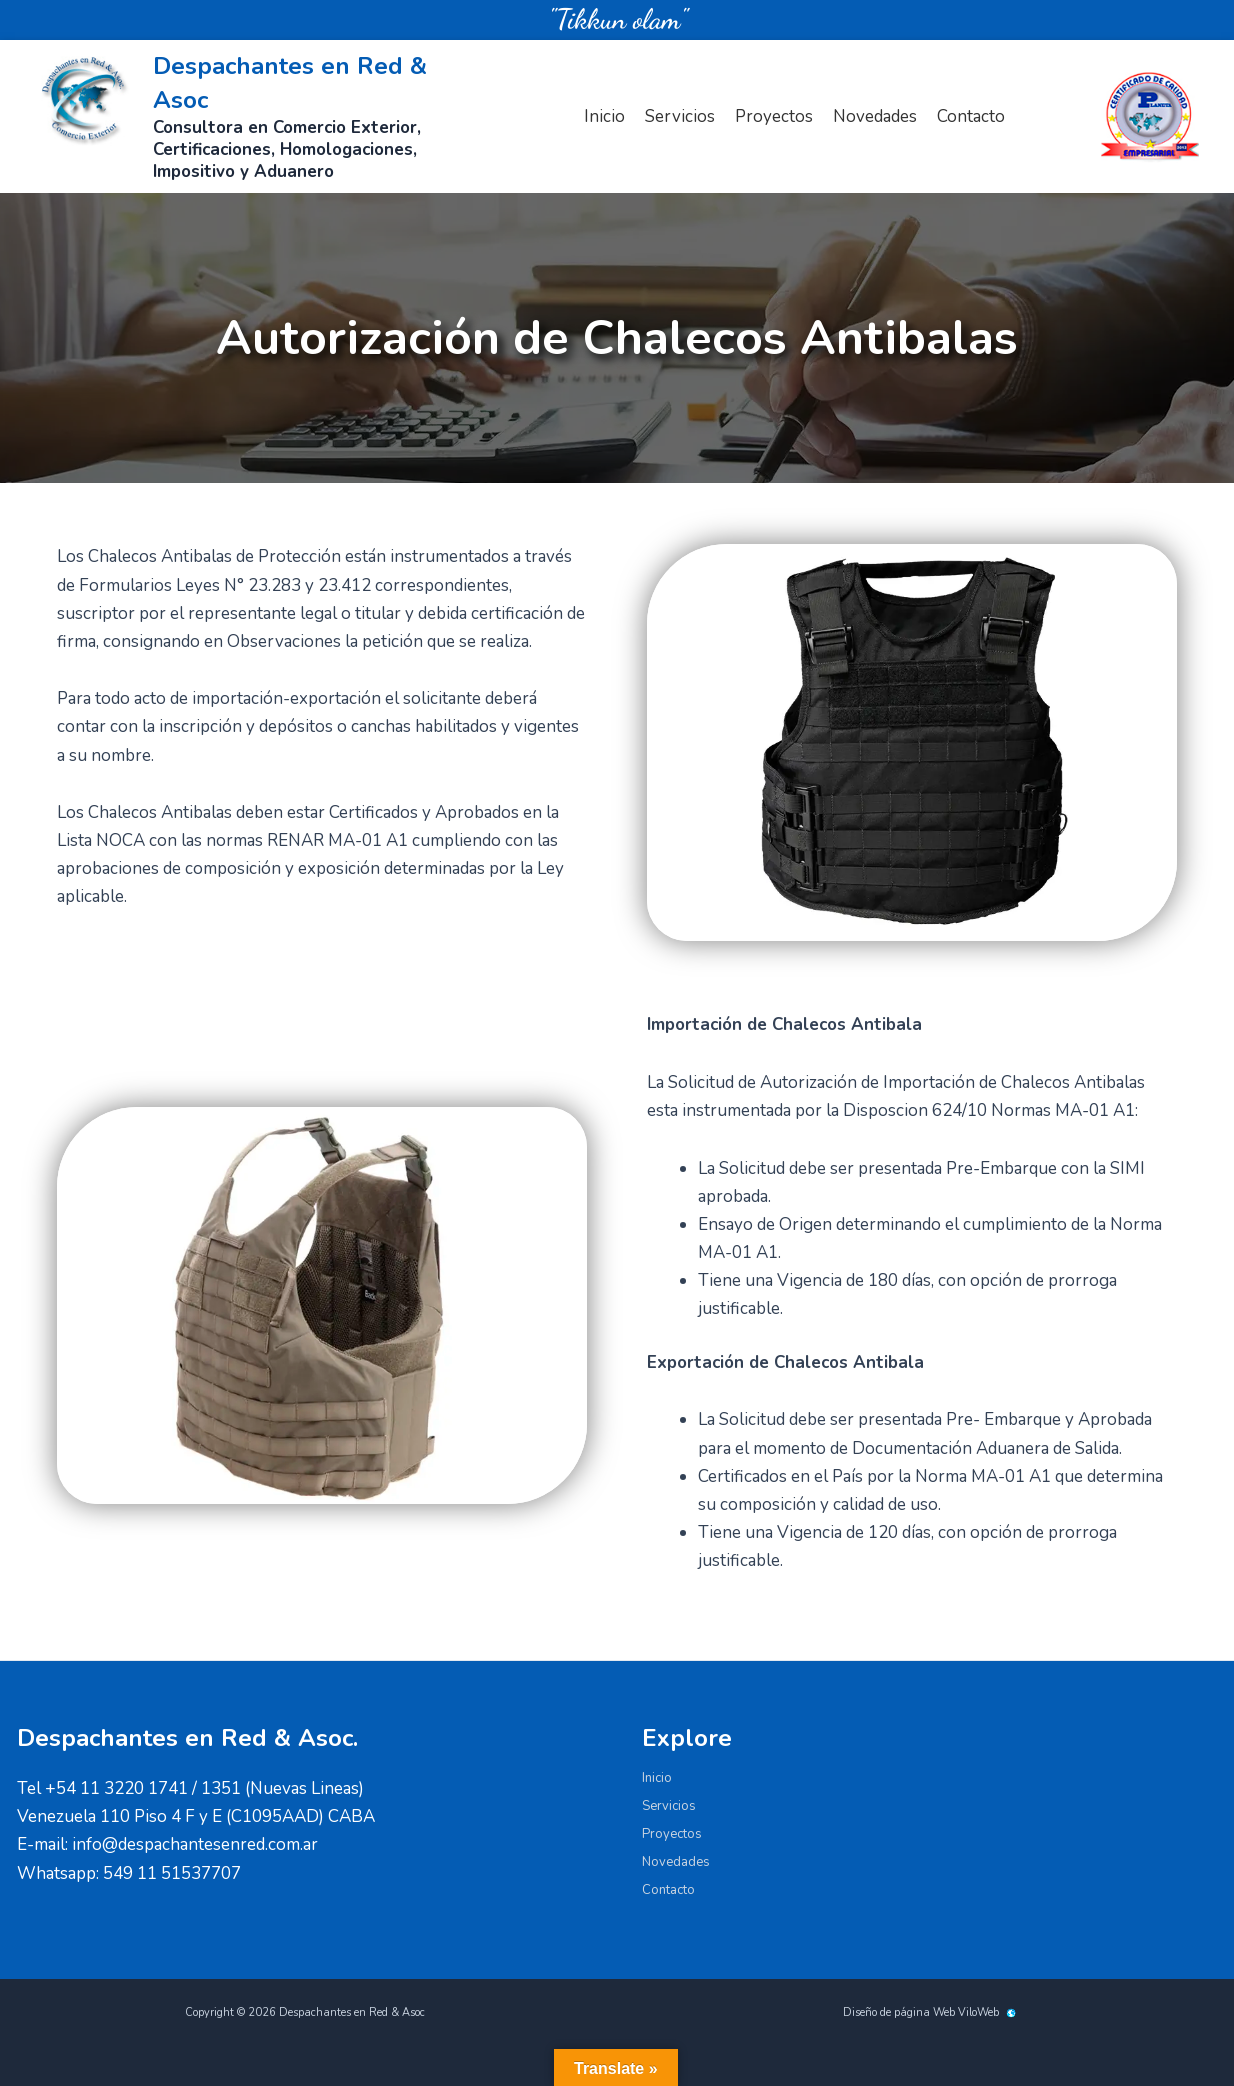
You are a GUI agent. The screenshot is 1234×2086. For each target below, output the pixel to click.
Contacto (971, 116)
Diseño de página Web (899, 2012)
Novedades (875, 116)
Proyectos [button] (774, 116)
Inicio (604, 116)
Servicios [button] (680, 116)
